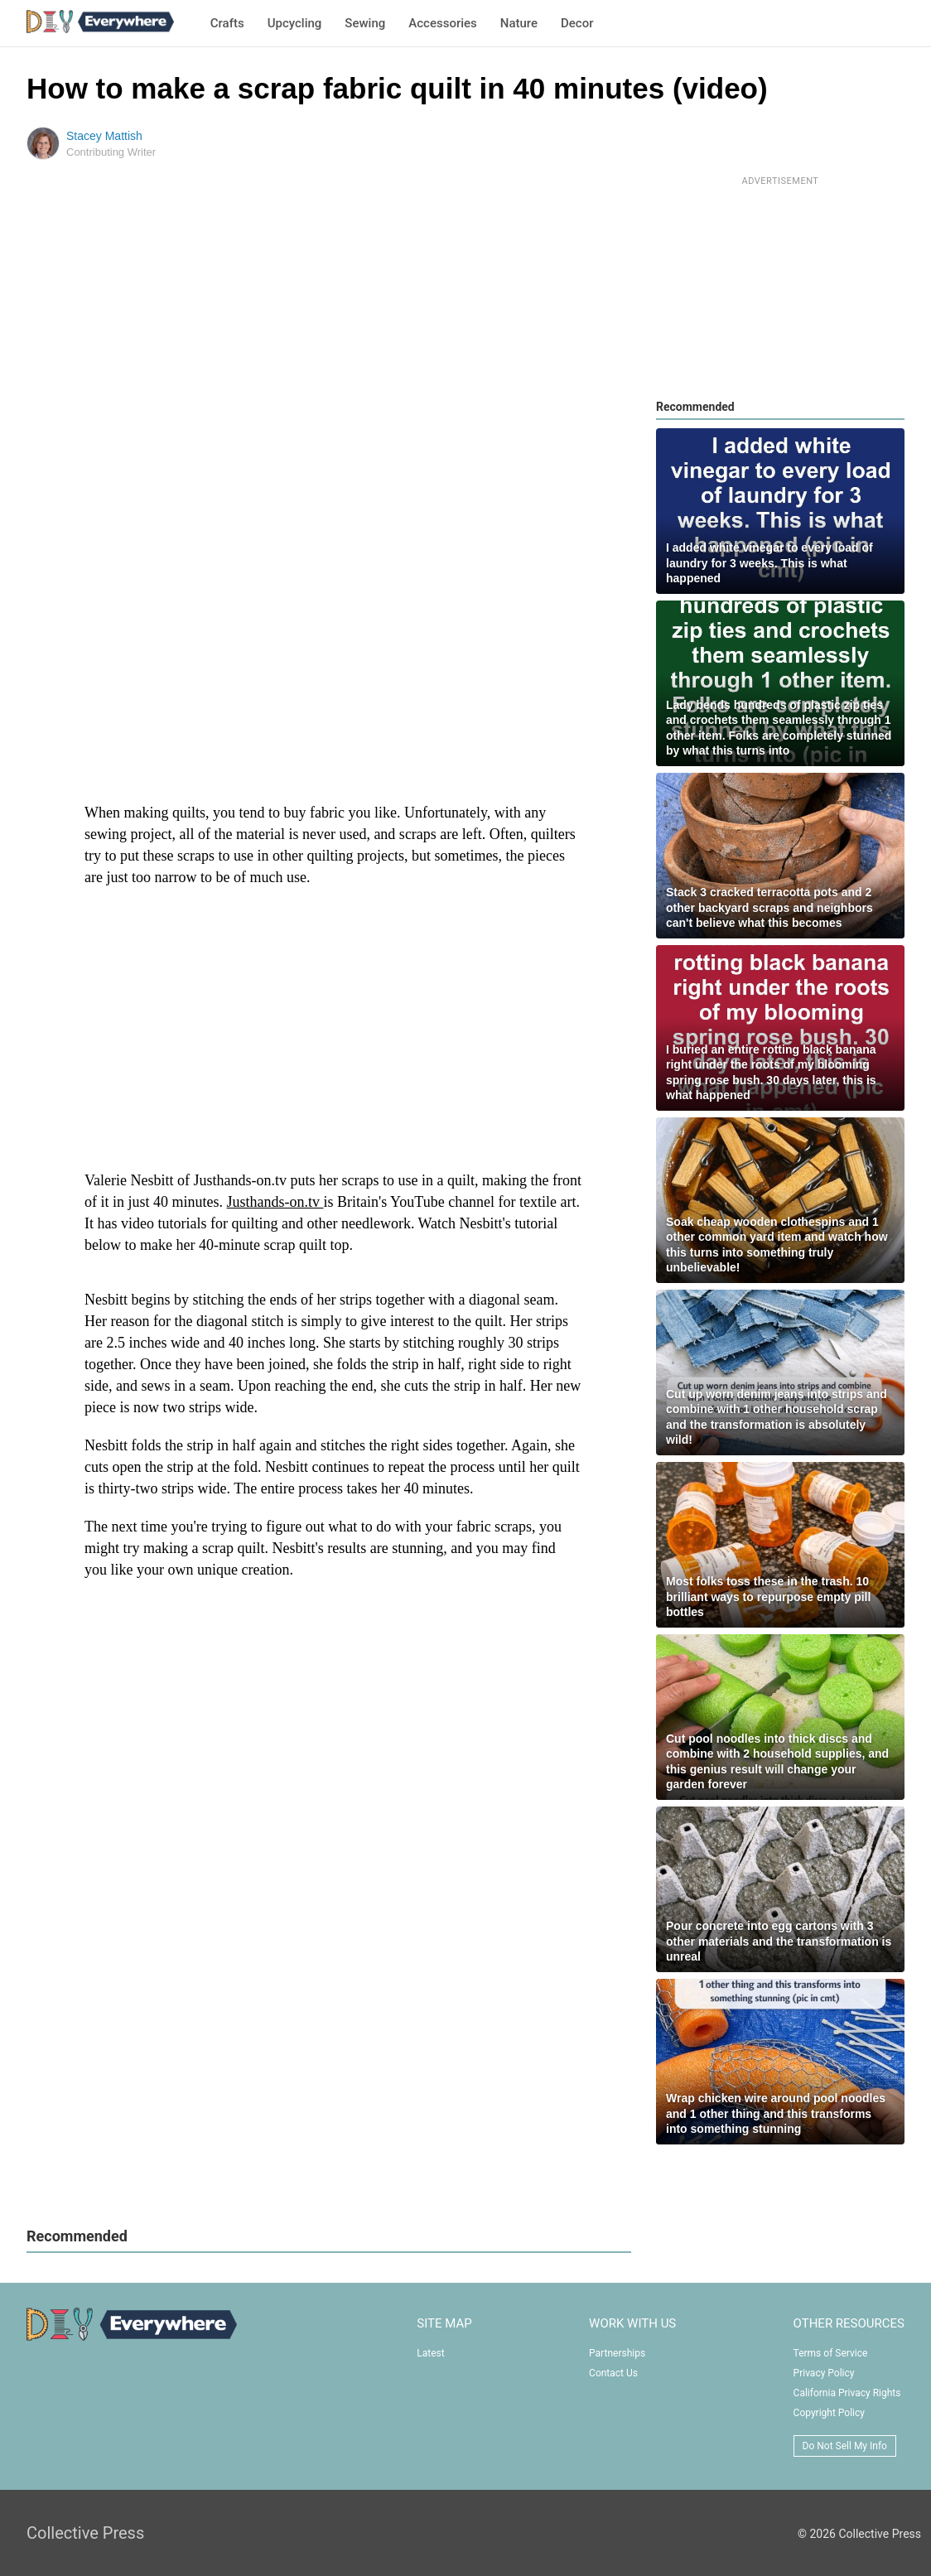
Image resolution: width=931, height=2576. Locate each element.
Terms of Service (831, 2353)
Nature (519, 23)
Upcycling (295, 23)
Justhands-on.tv (275, 1202)
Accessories (442, 23)
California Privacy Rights (847, 2393)
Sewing (365, 23)
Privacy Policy (824, 2373)
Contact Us (613, 2373)
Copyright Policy (829, 2413)
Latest (430, 2353)
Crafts (227, 23)
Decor (577, 23)
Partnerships (617, 2353)
